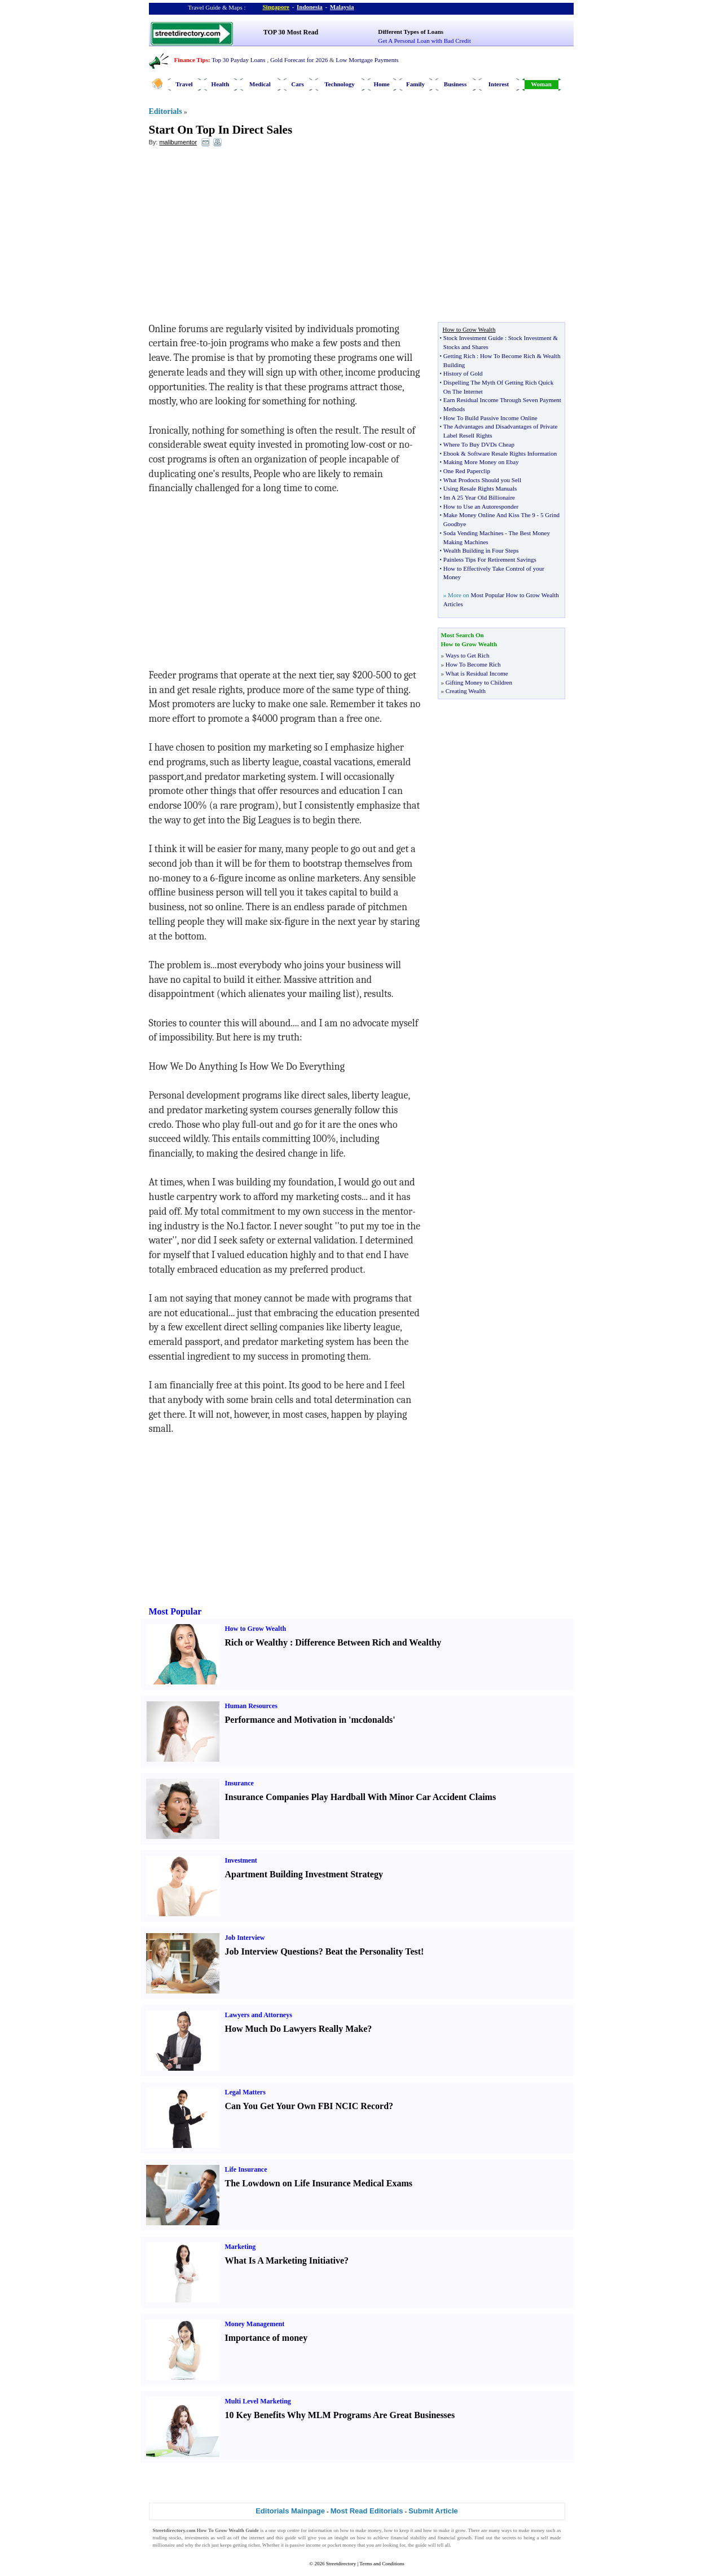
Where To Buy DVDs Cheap (478, 444)
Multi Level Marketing (258, 2401)
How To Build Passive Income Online (490, 417)
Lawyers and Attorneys (258, 2015)
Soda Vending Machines (473, 533)
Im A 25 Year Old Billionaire (479, 497)
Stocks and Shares (465, 346)
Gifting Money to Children (479, 682)
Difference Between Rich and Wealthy (368, 1642)
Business (455, 84)
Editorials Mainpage (290, 2511)
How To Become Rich (507, 355)
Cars (297, 84)
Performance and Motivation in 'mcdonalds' (310, 1719)
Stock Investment (530, 337)
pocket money (342, 2545)
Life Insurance (246, 2169)
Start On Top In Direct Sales (221, 129)
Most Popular (175, 1611)
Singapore (276, 6)
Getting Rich (459, 355)
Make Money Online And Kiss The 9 (489, 514)
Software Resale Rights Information (512, 453)
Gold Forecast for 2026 (299, 59)
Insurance (239, 1783)
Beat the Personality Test (373, 1951)
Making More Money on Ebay (481, 461)
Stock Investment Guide (473, 337)
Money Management (255, 2324)
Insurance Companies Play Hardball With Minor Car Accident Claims (360, 1797)
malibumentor (178, 142)
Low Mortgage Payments (367, 59)
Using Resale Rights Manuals (480, 488)
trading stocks (167, 2537)
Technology (339, 84)
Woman (541, 84)
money (374, 2530)
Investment (241, 1860)
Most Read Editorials (367, 2511)
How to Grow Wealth (256, 1629)
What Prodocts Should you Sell (482, 480)
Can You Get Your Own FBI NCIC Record (307, 2106)
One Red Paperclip (466, 470)
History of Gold (463, 373)
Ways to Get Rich (468, 655)
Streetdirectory (341, 2563)
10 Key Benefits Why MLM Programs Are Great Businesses (340, 2415)
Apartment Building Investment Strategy (304, 1874)
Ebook (451, 453)
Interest (498, 84)
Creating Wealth (466, 690)
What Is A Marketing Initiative (285, 2260)
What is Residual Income (477, 673)
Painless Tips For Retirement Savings (489, 559)
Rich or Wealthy (256, 1642)
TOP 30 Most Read (290, 32)
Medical (260, 84)
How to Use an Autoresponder (480, 506)
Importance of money (266, 2338)
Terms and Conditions (381, 2563)
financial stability (409, 2537)
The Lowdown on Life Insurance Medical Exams (318, 2183)
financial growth (455, 2537)
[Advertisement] (241, 237)
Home (381, 84)
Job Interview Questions (272, 1951)
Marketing (240, 2247)
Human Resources (251, 1706)
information (320, 2530)
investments (196, 2537)
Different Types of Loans (410, 31)
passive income (305, 2545)
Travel (183, 84)
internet (257, 2537)
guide (290, 2537)
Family (415, 84)
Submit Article (433, 2511)
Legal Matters (245, 2092)
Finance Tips (191, 59)
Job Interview (245, 1938)
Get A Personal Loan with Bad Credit (424, 40)
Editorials (165, 111)
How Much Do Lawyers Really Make (296, 2029)
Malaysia (342, 6)
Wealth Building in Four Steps (481, 550)
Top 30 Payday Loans (238, 59)
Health (221, 84)
